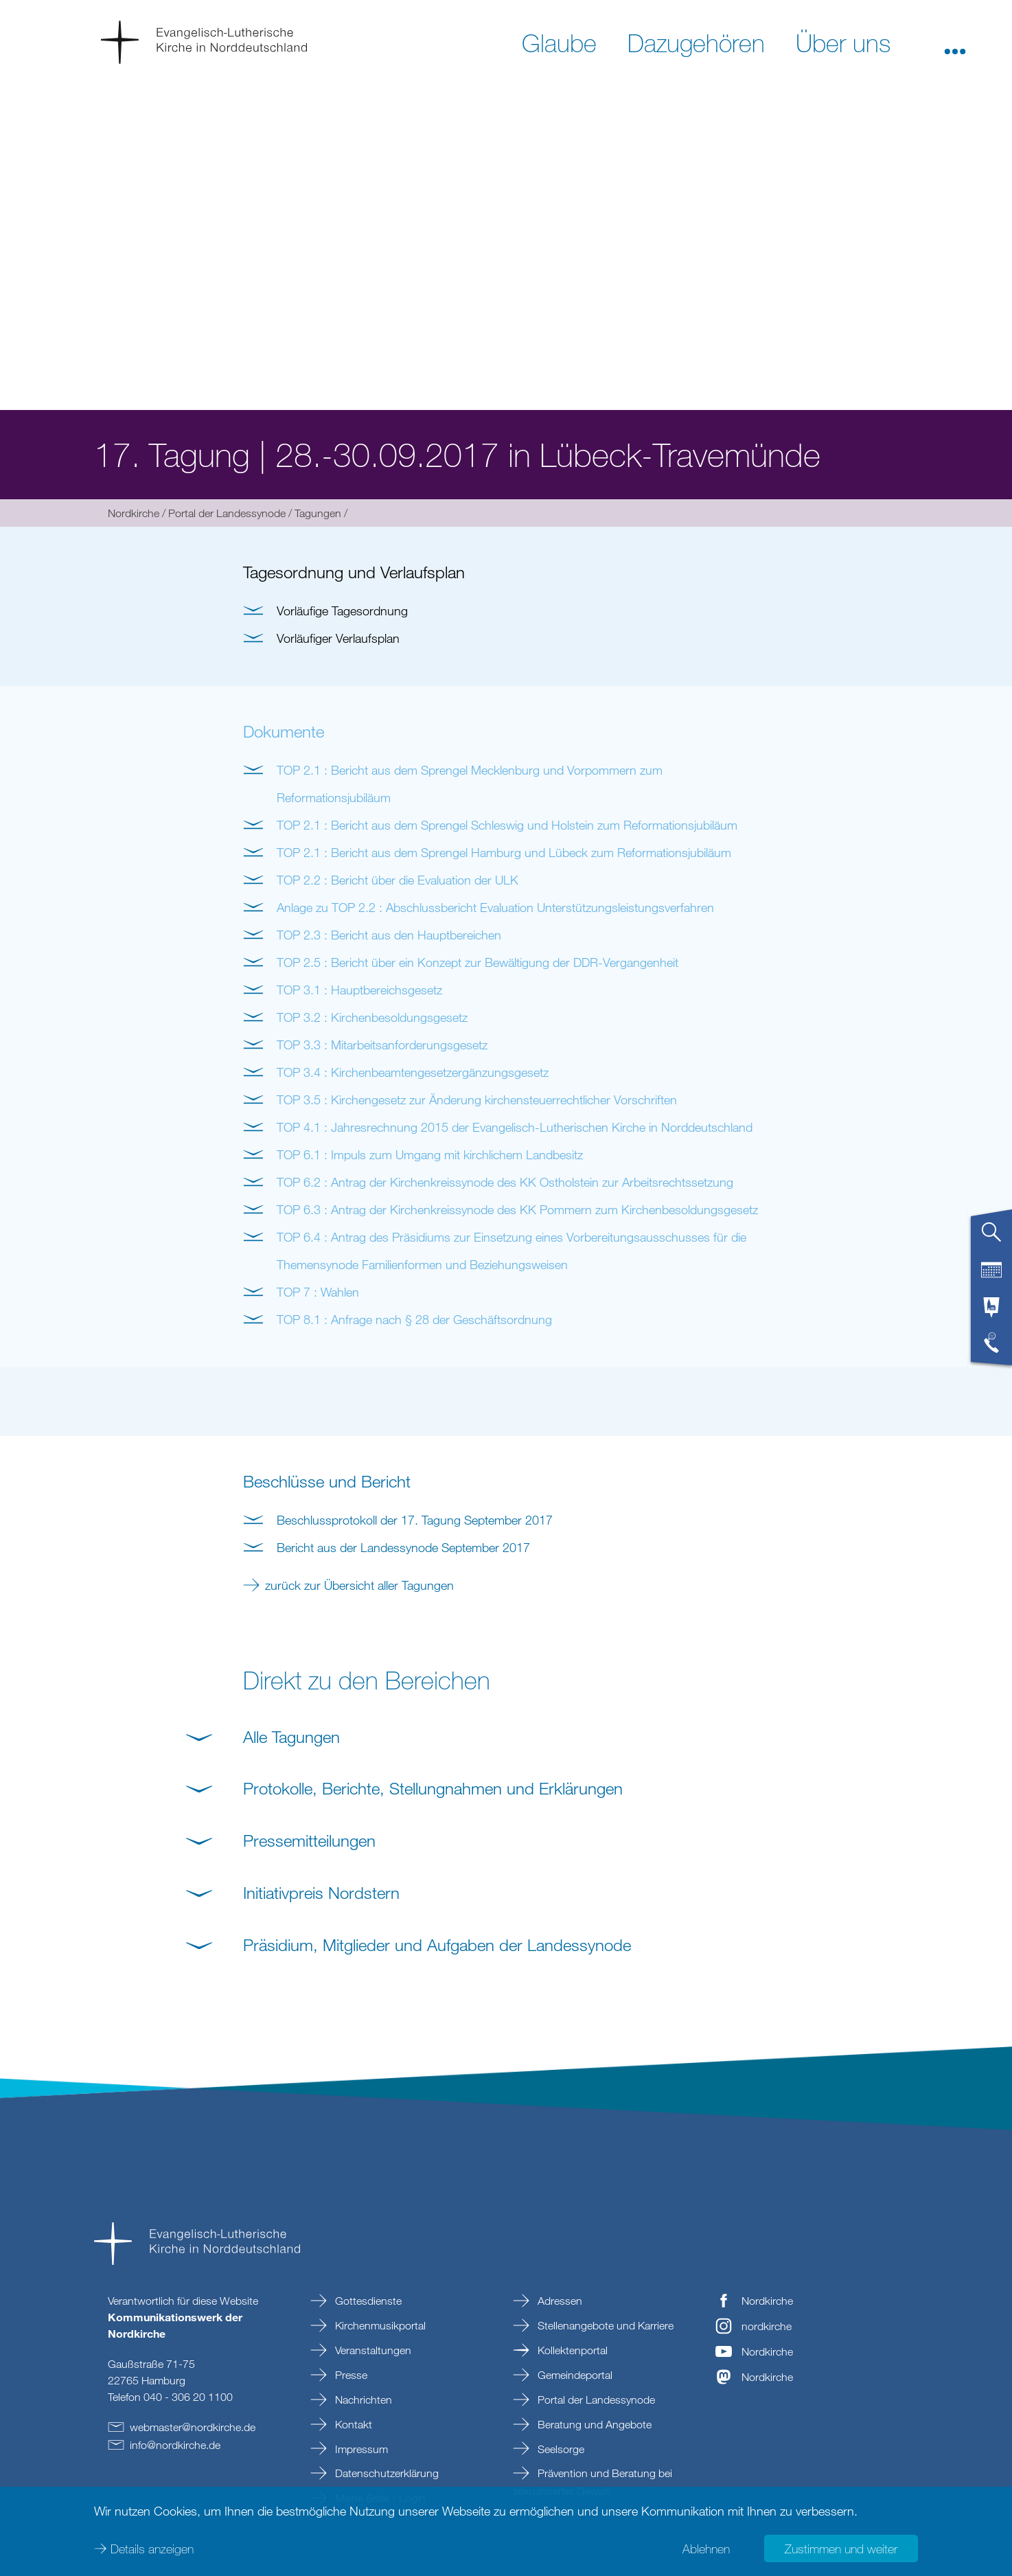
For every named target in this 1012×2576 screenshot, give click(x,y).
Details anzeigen (152, 2548)
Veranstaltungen (371, 2350)
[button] (955, 41)
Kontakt (352, 2424)
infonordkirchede (175, 2445)
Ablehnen (706, 2548)
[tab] (991, 1237)
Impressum (360, 2449)
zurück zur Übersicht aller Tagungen (359, 1585)
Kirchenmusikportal (379, 2325)
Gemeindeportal (573, 2375)
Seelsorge (559, 2449)
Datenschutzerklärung (385, 2473)
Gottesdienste (367, 2300)
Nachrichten (362, 2399)
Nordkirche (133, 513)
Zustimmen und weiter (841, 2548)
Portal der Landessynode (227, 513)
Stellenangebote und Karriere (604, 2325)
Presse (349, 2375)
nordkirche (766, 2326)
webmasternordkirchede (192, 2427)
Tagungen (318, 513)
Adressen (558, 2300)
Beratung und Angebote (593, 2424)
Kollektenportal (571, 2350)
